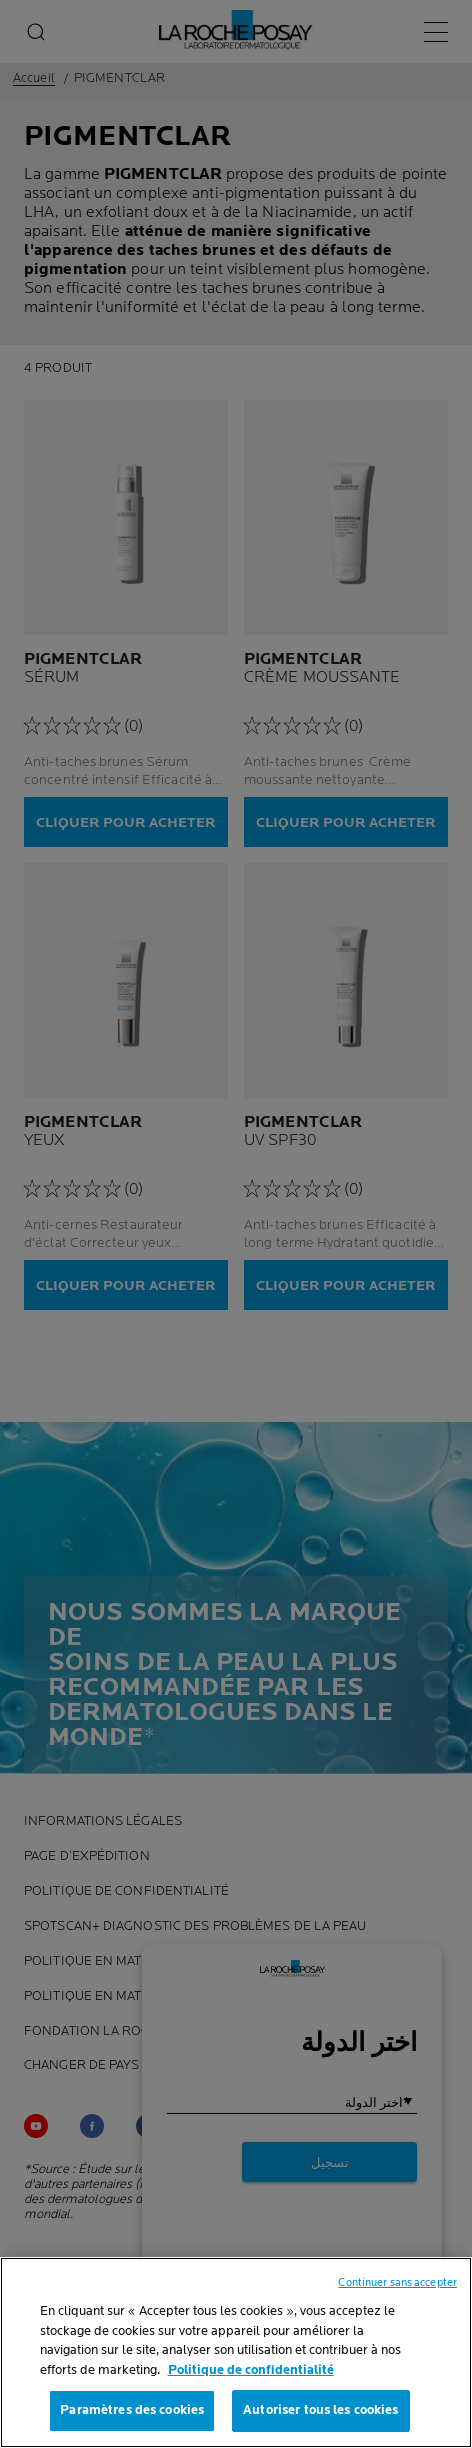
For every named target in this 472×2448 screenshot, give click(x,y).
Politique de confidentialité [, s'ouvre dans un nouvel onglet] (251, 2370)
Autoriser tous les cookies (320, 2410)
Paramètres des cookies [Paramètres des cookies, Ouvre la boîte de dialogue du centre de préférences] (132, 2410)
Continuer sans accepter (397, 2282)
